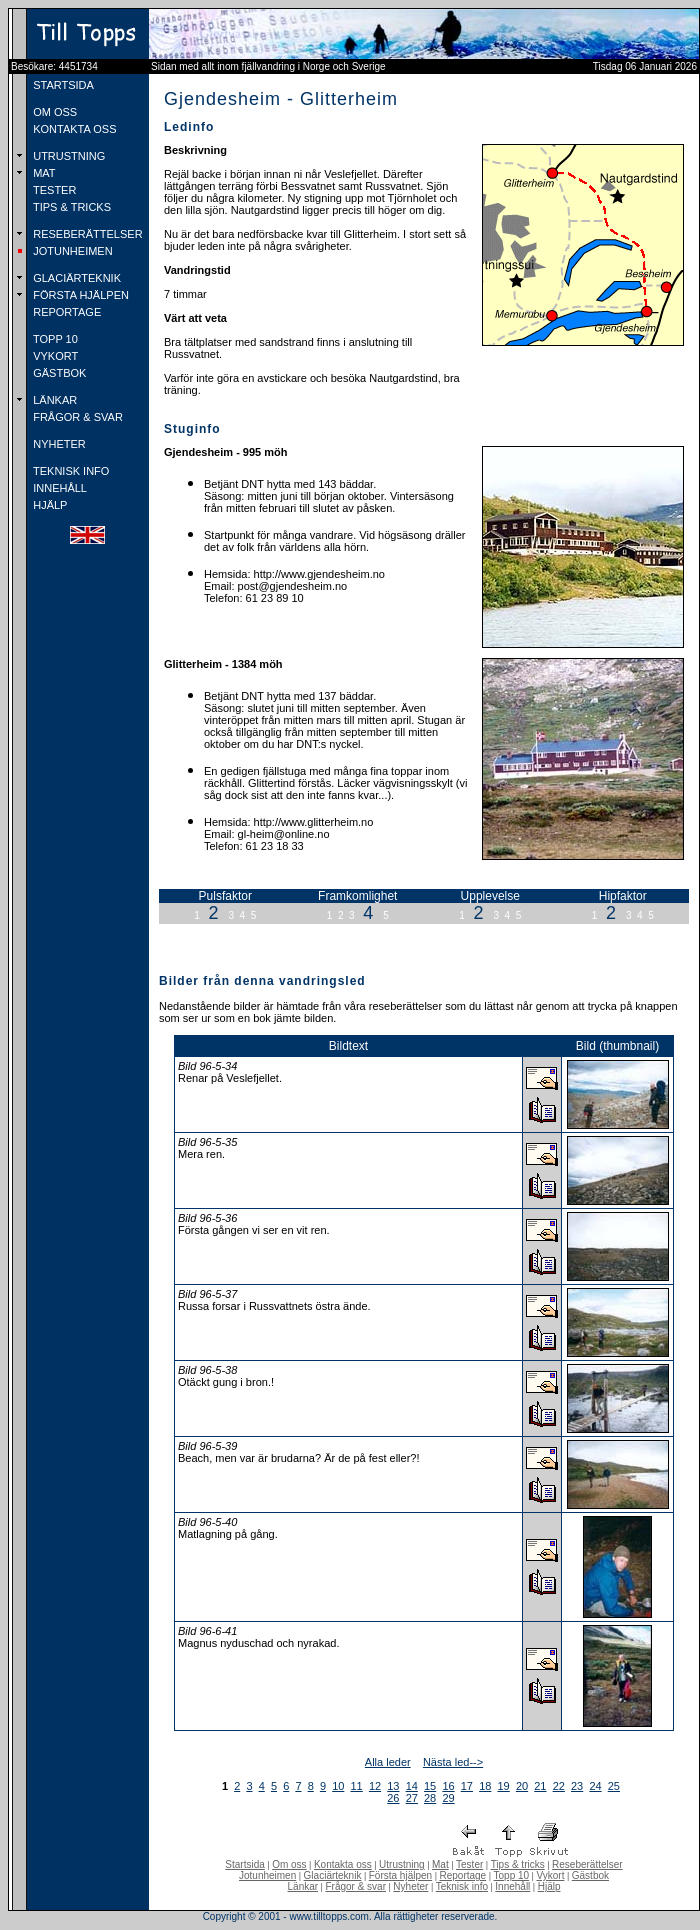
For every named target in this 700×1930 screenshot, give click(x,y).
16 (448, 1786)
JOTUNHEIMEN (71, 251)
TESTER (53, 190)
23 (577, 1786)
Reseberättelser (587, 1864)
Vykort (550, 1875)
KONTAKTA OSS (73, 129)
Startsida (244, 1864)
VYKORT (54, 356)
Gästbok (590, 1875)
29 (448, 1798)
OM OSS (53, 112)
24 (595, 1786)
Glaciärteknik (333, 1875)
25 (614, 1786)
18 (485, 1786)
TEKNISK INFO (69, 471)
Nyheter (410, 1886)
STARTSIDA (62, 85)
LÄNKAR (53, 400)
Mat (440, 1864)
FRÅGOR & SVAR (76, 417)
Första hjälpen (400, 1875)
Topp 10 (512, 1875)
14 (412, 1786)
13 (393, 1786)
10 (338, 1786)
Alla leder (388, 1762)
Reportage (462, 1875)
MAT (42, 173)
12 (375, 1786)
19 (504, 1786)
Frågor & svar (355, 1886)
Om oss (289, 1864)
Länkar (303, 1886)
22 (559, 1786)
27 (412, 1798)
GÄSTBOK (58, 373)
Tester (469, 1864)
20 (522, 1786)
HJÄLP (48, 505)
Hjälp (549, 1886)
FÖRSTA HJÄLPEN (79, 295)
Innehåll (512, 1886)
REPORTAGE (65, 312)
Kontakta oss (343, 1864)
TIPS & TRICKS (70, 207)
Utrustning (402, 1864)
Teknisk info (462, 1886)
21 (540, 1786)
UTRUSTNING (67, 156)
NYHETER (58, 444)
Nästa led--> (453, 1762)
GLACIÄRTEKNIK (75, 278)
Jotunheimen (267, 1875)
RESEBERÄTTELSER (86, 234)
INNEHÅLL (58, 488)
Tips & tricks (518, 1864)
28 (430, 1798)
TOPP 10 (54, 339)
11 (357, 1786)
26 (393, 1798)
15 (430, 1786)
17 (467, 1786)
